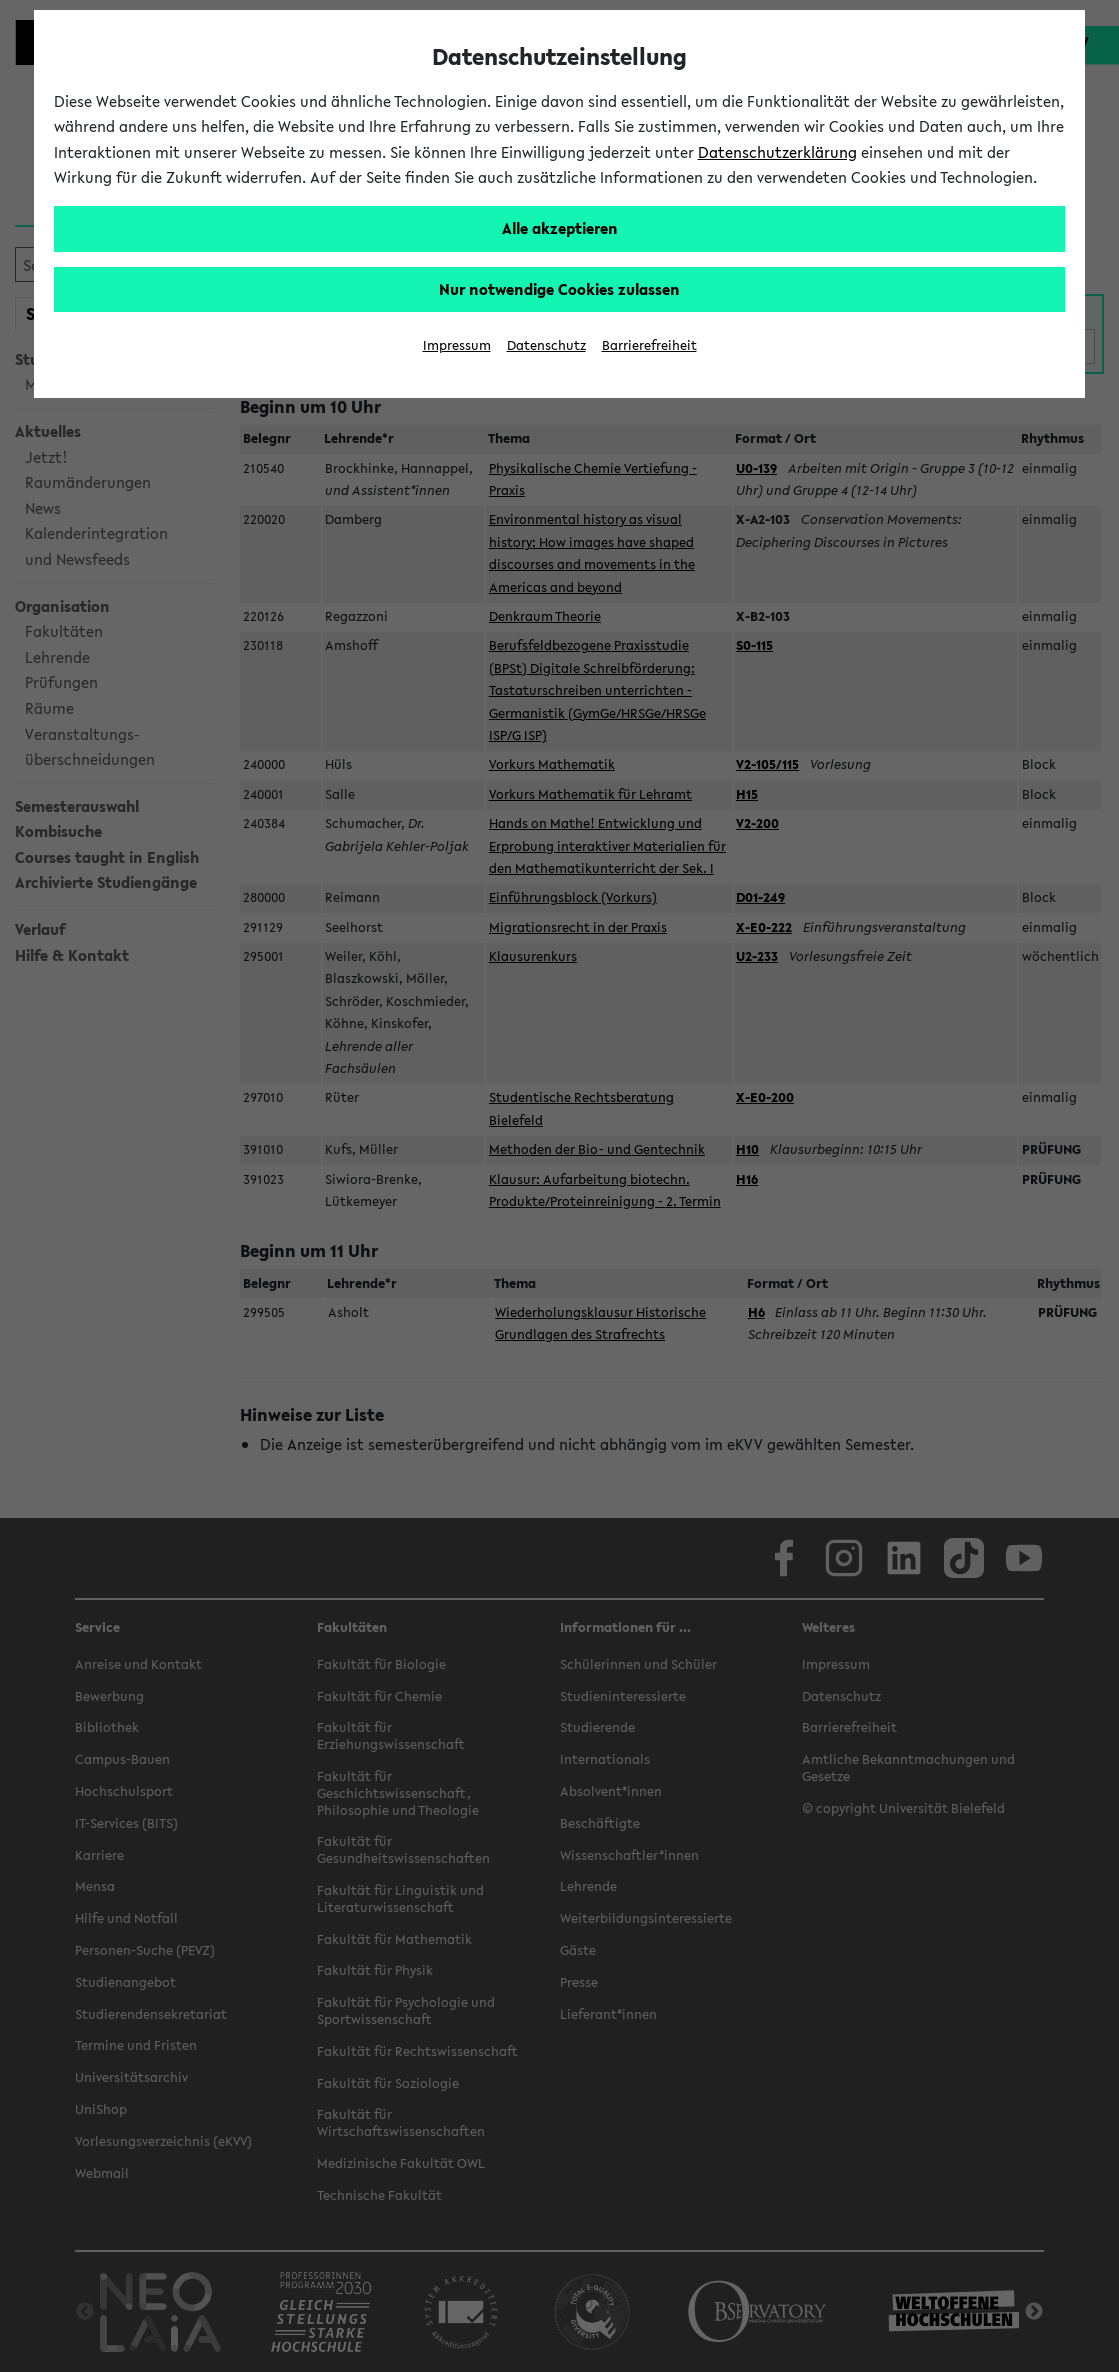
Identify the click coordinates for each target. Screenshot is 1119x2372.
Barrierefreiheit (649, 345)
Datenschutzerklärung (777, 152)
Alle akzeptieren (560, 228)
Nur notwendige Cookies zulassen (559, 289)
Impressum (457, 345)
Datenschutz (546, 345)
